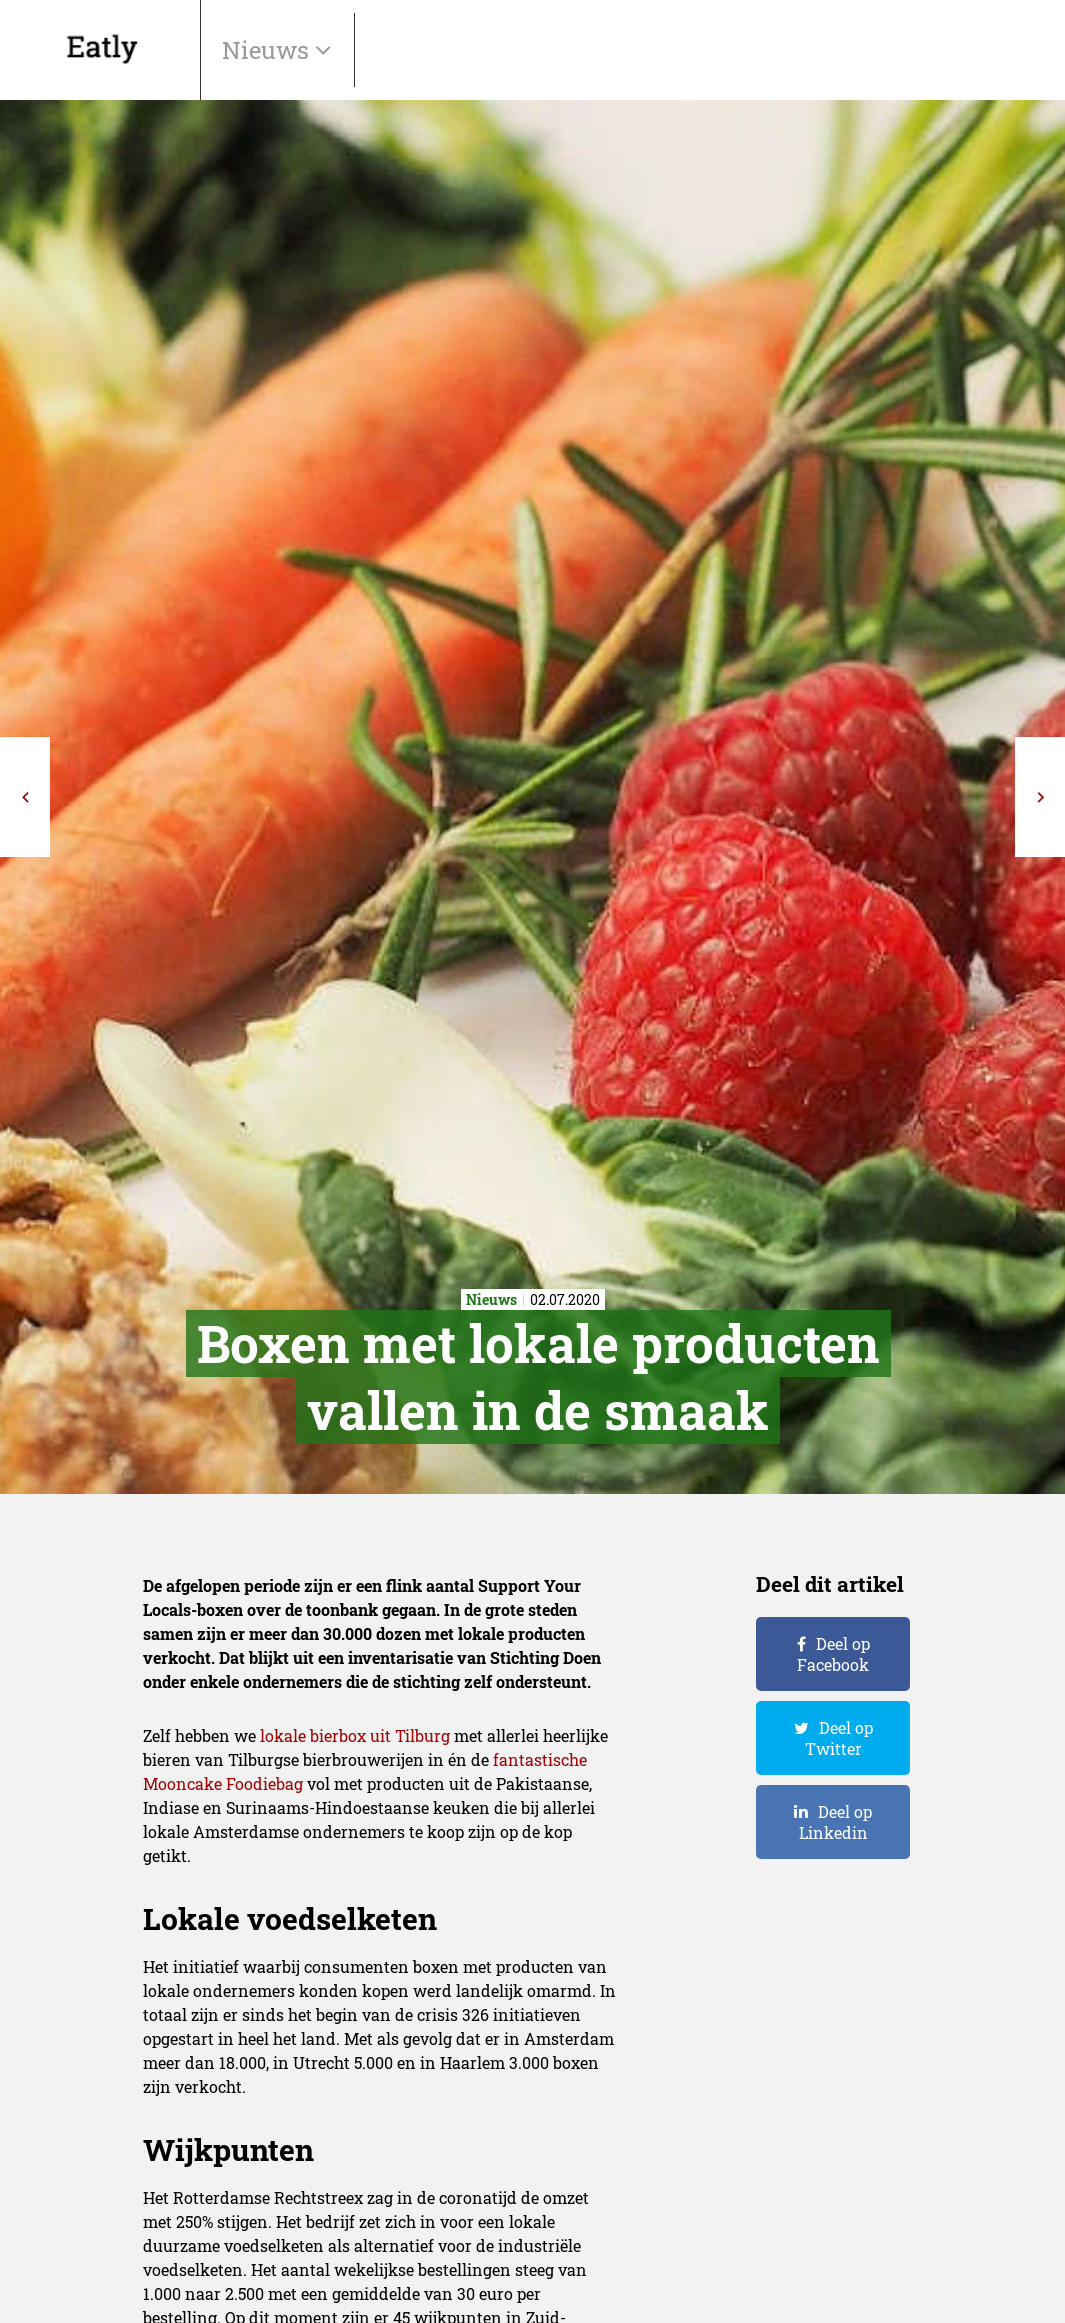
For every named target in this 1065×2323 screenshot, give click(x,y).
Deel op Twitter (839, 1738)
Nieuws (268, 50)
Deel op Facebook (833, 1654)
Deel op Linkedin (836, 1822)
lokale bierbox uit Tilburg (355, 1735)
